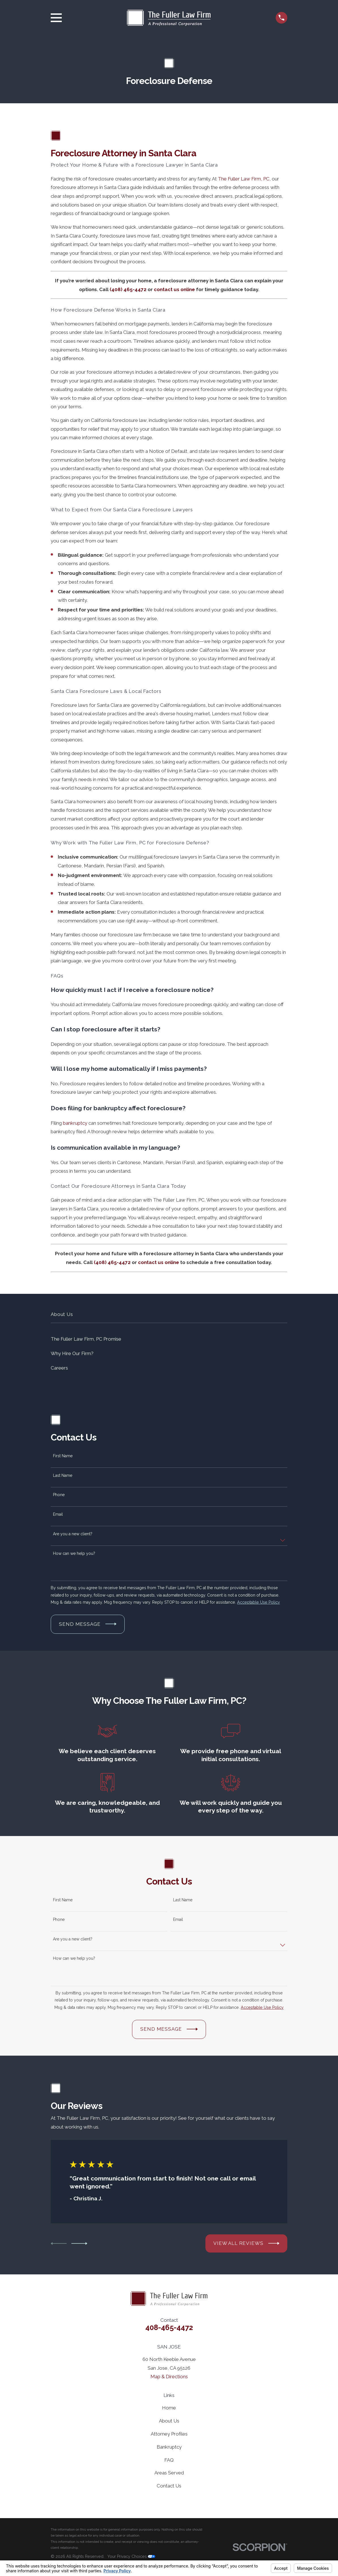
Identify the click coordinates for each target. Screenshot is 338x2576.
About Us (169, 2421)
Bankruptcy (169, 2447)
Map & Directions (169, 2376)
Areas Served (169, 2473)
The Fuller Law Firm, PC (243, 179)
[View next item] (79, 2243)
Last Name (62, 1475)
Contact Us (169, 2486)
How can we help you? (74, 1553)
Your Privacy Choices (131, 2556)
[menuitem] (169, 1339)
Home (169, 2408)
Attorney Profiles (169, 2434)
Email (58, 1514)
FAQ (169, 2460)
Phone (59, 1494)
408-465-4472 (169, 2327)
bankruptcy (75, 1123)
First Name (63, 1456)
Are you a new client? (72, 1534)
